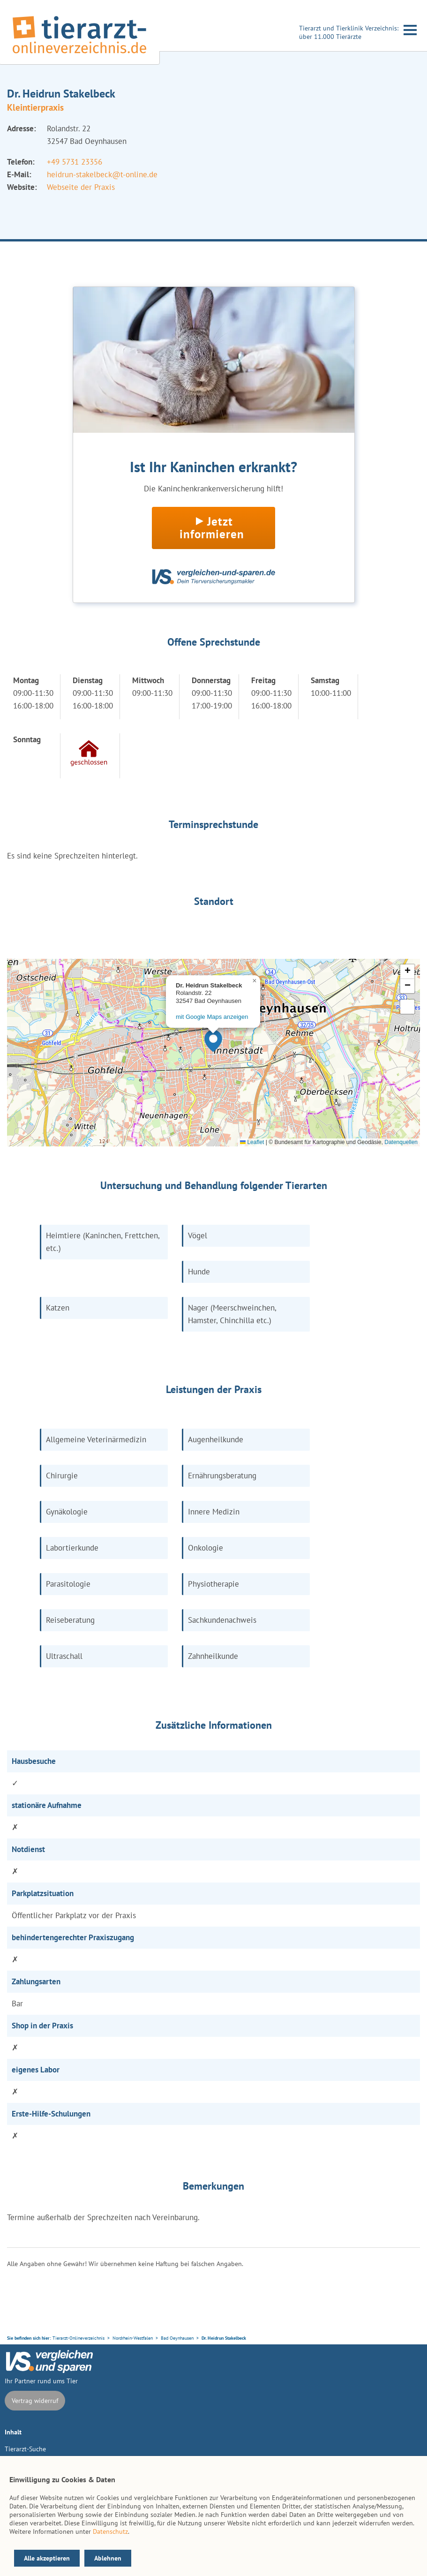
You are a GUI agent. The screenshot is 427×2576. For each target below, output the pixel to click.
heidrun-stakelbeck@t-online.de (102, 174)
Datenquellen (401, 1142)
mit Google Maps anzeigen (212, 1016)
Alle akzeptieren (47, 2558)
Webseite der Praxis (81, 187)
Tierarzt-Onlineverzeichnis (78, 2338)
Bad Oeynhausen (177, 2338)
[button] (213, 1041)
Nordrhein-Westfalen (132, 2338)
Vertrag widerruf (35, 2400)
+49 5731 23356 (74, 162)
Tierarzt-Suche (25, 2449)
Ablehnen (107, 2558)
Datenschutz (110, 2531)
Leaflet (252, 1142)
